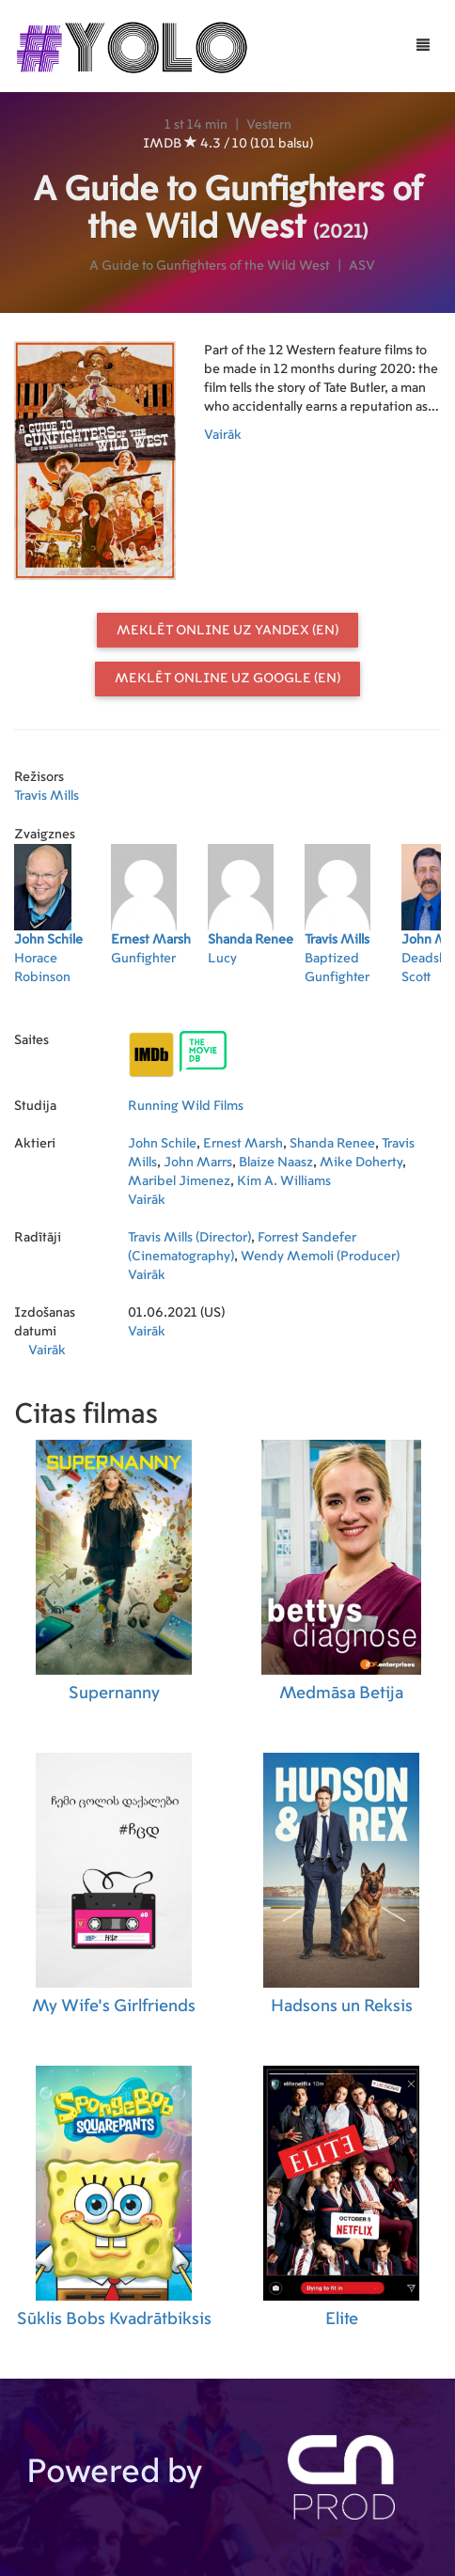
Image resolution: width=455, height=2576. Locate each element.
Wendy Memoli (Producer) (320, 1256)
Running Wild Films (185, 1106)
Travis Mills (46, 796)
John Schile (162, 1143)
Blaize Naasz (276, 1162)
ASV (362, 266)
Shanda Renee (332, 1143)
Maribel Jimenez (179, 1181)
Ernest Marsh (243, 1143)
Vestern (268, 125)
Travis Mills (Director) (189, 1237)
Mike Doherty (361, 1162)
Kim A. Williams (284, 1181)
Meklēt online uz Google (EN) (227, 678)
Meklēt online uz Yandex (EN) (227, 630)
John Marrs (198, 1162)
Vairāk (223, 435)
